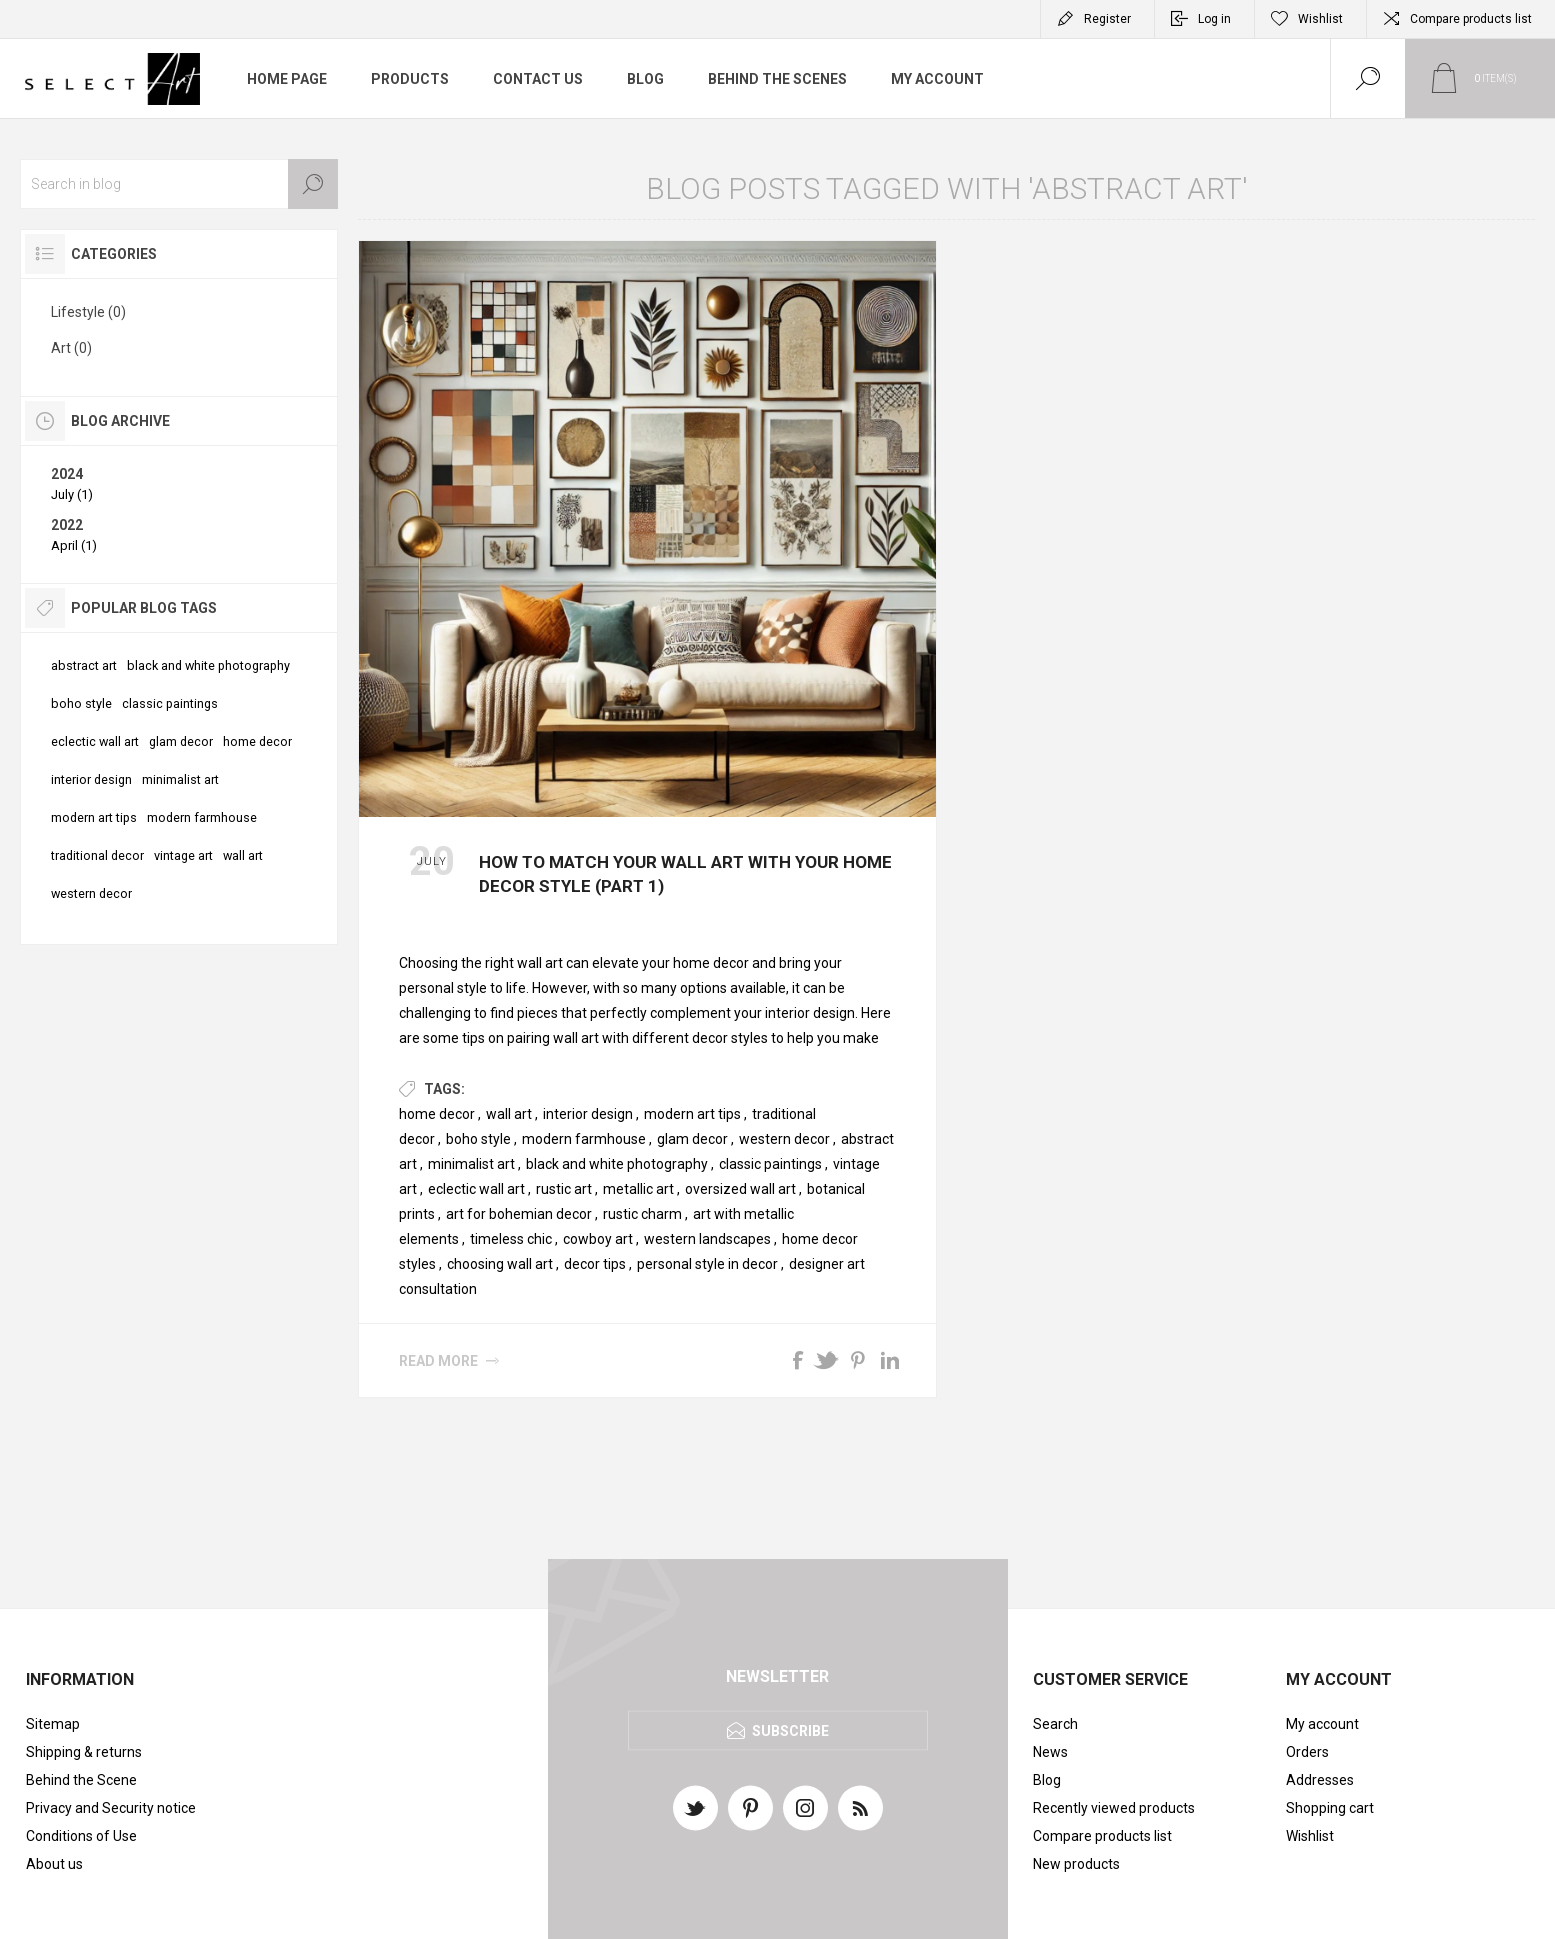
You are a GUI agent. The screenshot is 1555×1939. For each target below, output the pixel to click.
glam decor (692, 1139)
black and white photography (617, 1164)
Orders (1307, 1752)
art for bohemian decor (519, 1214)
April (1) (74, 545)
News (1050, 1752)
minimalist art (471, 1164)
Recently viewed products (1114, 1808)
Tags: (444, 1089)
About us (54, 1864)
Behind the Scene (81, 1780)
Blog (1047, 1780)
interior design (588, 1114)
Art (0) (71, 348)
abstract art (84, 665)
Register (1107, 19)
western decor (784, 1139)
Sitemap (53, 1724)
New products (1076, 1864)
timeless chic (511, 1239)
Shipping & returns (84, 1752)
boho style (478, 1139)
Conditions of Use (81, 1836)
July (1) (72, 494)
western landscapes (707, 1239)
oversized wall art (740, 1189)
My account (1322, 1724)
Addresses (1320, 1780)
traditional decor (97, 855)
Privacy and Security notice (111, 1808)
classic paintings (770, 1164)
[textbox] (179, 184)
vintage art (183, 855)
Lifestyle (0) (88, 312)
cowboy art (598, 1239)
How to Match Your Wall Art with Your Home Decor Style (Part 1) (685, 874)
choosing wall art (500, 1264)
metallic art (638, 1189)
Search (313, 184)
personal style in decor (707, 1264)
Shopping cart (1330, 1808)
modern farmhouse (584, 1139)
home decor (437, 1114)
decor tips (595, 1264)
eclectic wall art (476, 1189)
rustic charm (642, 1214)
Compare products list (1471, 19)
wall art (509, 1114)
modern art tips (692, 1114)
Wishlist (1310, 1836)
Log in (1214, 19)
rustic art (564, 1189)
